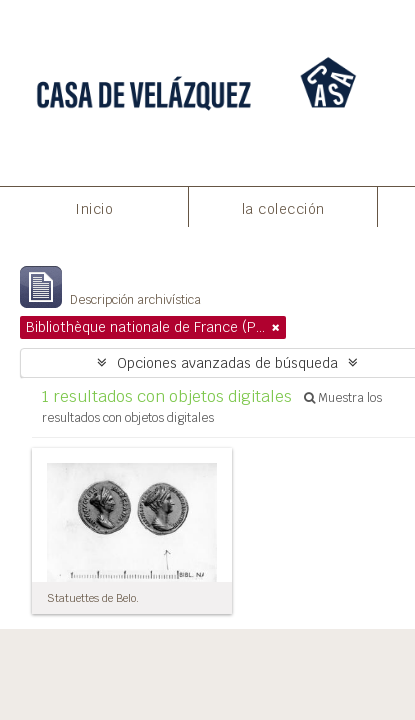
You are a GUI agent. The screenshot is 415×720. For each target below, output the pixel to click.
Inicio (94, 209)
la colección (283, 209)
